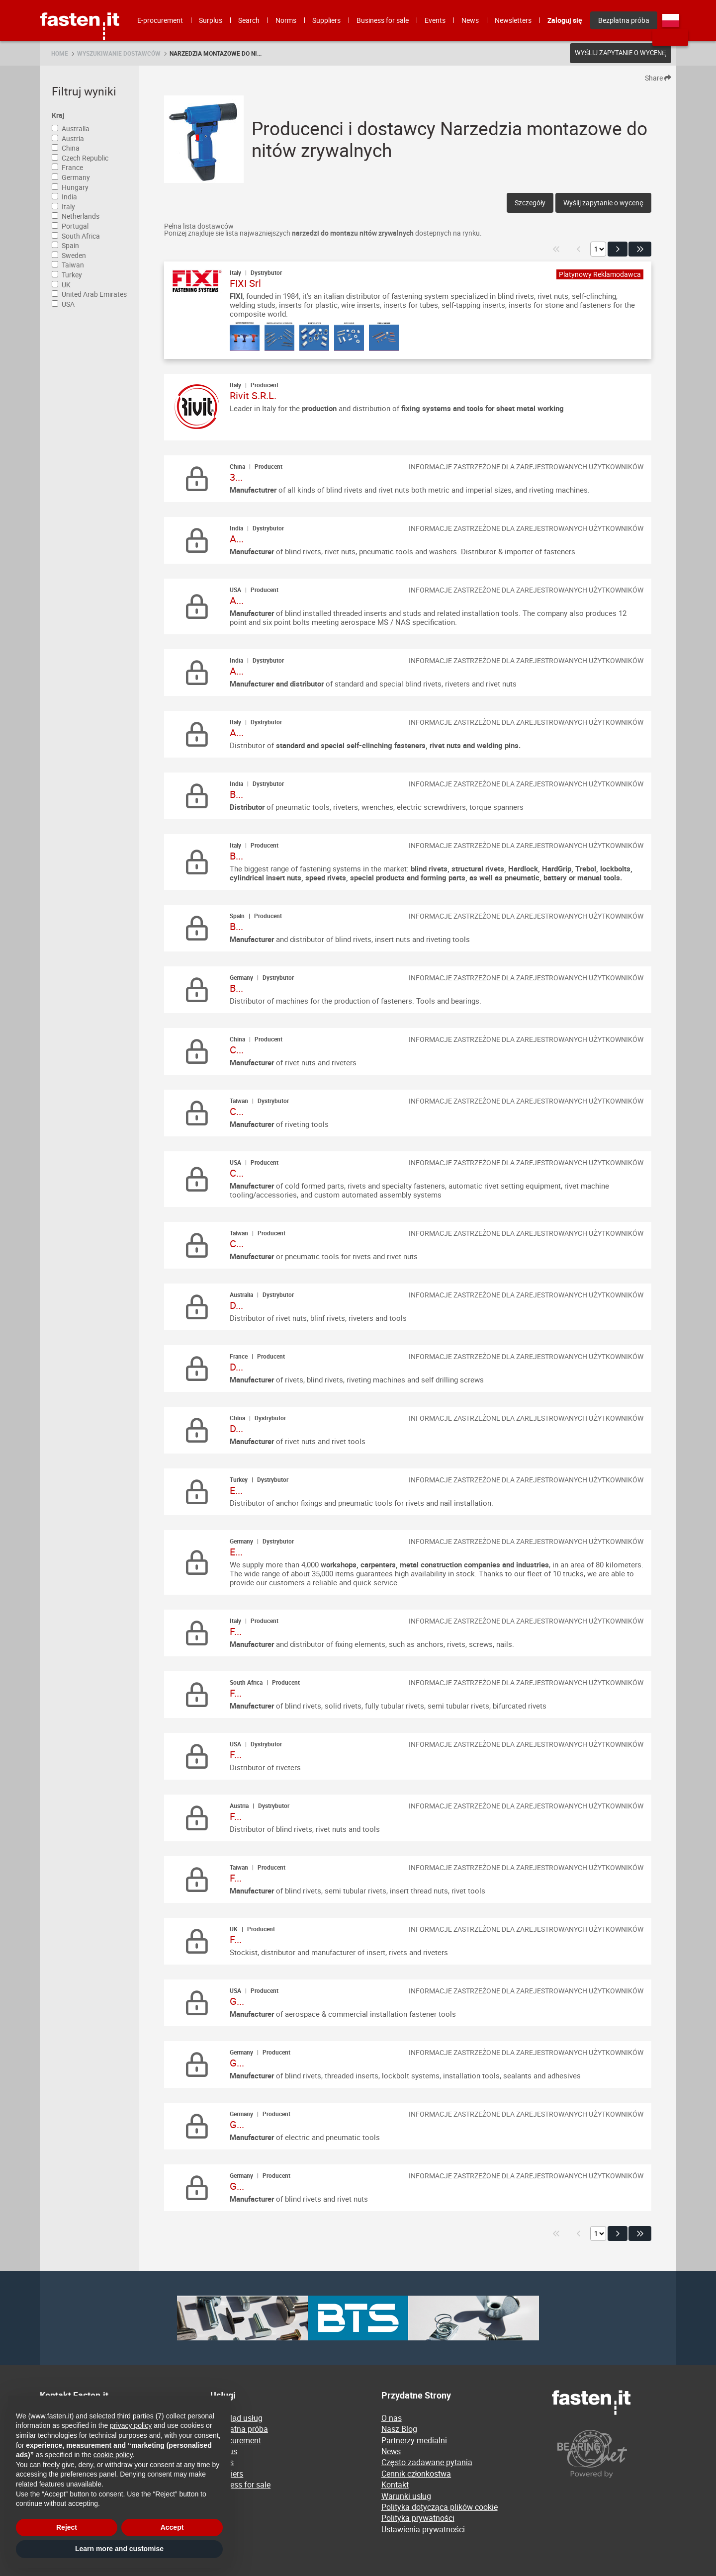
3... (236, 477)
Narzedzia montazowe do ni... (216, 53)
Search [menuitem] (249, 20)
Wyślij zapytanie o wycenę (620, 52)
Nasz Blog (399, 2428)
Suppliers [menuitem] (326, 20)
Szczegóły (530, 202)
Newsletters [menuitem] (513, 20)
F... (236, 1631)
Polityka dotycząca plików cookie (439, 2506)
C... (237, 1049)
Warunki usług (406, 2495)
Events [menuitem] (435, 20)
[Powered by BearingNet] (614, 2454)
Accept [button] (172, 2527)
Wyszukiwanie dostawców (119, 53)
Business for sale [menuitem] (383, 20)
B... (236, 794)
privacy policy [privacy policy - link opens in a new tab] (131, 2425)
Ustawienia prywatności (423, 2529)
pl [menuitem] (670, 20)
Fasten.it (80, 3)
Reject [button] (66, 2527)
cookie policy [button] (113, 2455)
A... (237, 538)
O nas (391, 2417)
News (391, 2451)
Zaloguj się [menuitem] (564, 20)
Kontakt (395, 2484)
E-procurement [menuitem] (160, 20)
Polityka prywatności (417, 2517)
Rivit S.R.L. (253, 395)
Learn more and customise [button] (119, 2549)
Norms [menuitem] (285, 20)
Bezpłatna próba (239, 2428)
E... (236, 1490)
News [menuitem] (470, 20)
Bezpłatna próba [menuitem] (623, 20)
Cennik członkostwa (416, 2473)
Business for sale (240, 2484)
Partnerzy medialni (414, 2440)
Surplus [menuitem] (210, 20)
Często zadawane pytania (426, 2462)
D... (236, 1305)
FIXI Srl (245, 283)
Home (59, 53)
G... (237, 2001)
